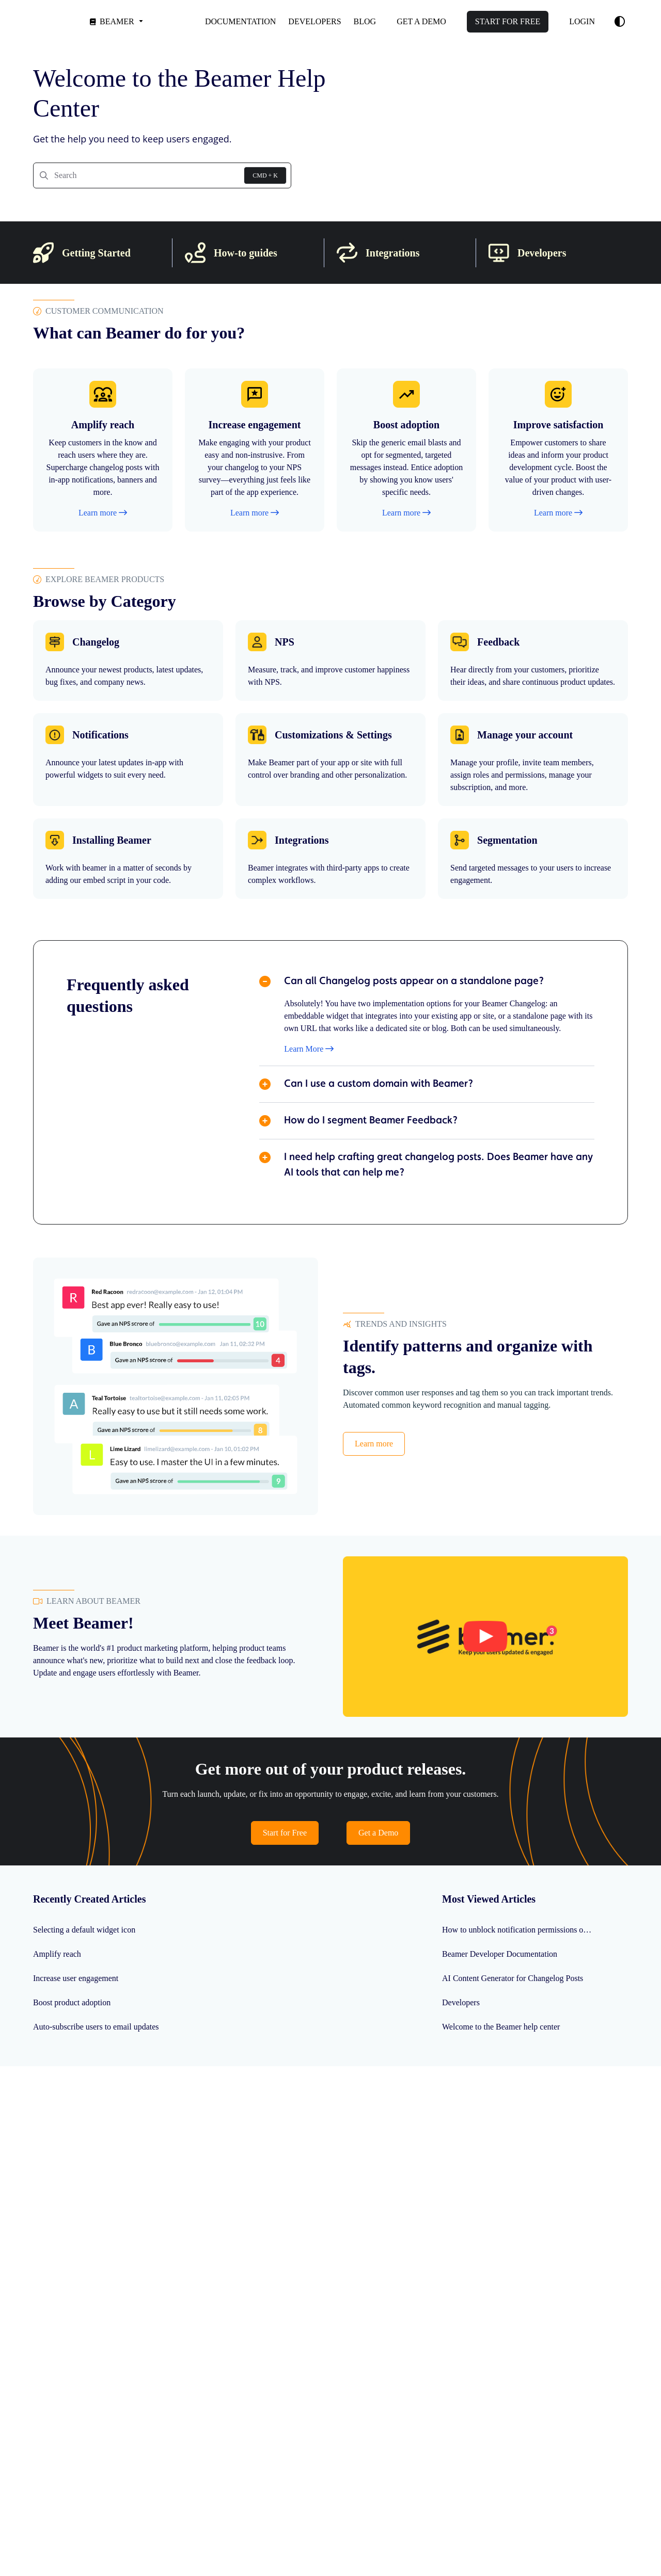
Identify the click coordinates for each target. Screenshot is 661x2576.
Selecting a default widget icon (84, 1929)
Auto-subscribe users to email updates (96, 2026)
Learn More (309, 1048)
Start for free (507, 21)
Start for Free (285, 1832)
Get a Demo (378, 1832)
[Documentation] (240, 21)
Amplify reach (57, 1954)
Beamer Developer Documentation (499, 1954)
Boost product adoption (72, 2002)
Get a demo (421, 21)
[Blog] (365, 21)
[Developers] (314, 21)
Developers (461, 2002)
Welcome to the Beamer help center (501, 2026)
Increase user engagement (75, 1978)
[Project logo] (45, 21)
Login (582, 21)
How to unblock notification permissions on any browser (521, 1929)
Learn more (374, 1443)
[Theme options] (619, 21)
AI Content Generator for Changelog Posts (512, 1978)
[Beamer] (115, 21)
